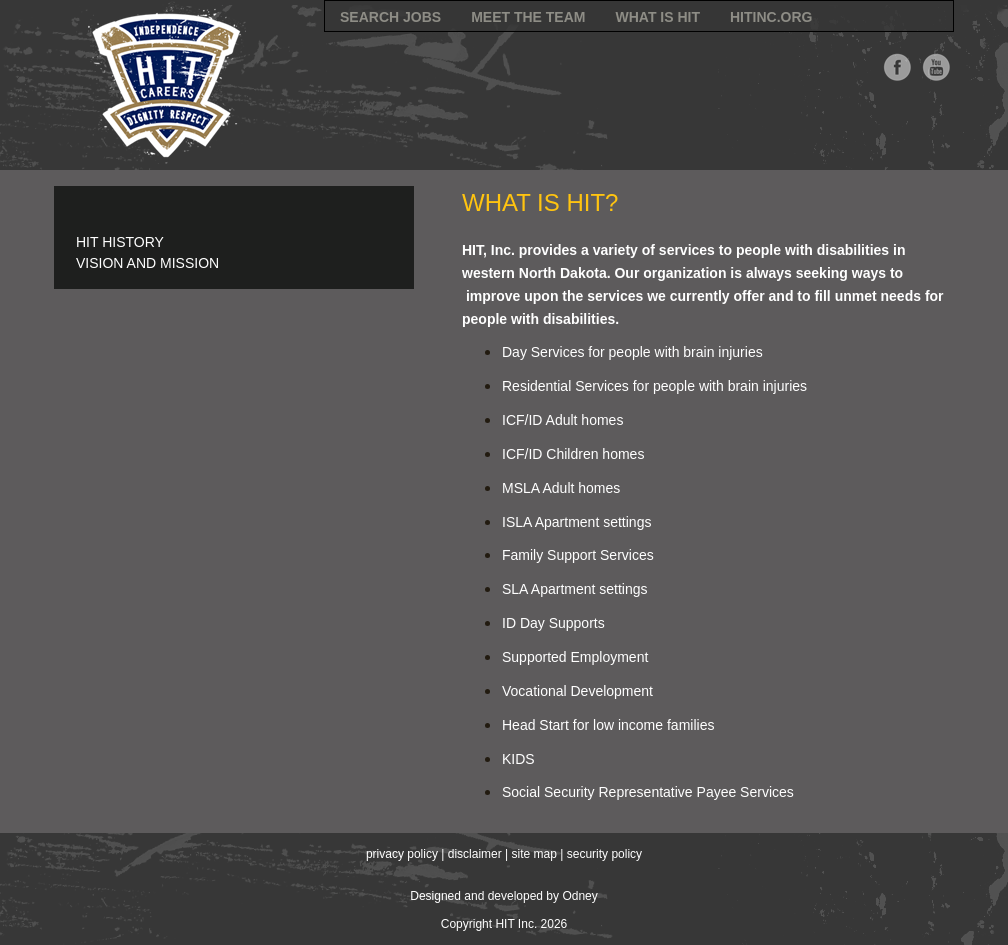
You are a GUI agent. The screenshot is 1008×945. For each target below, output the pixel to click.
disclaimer (475, 854)
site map (534, 854)
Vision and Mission (147, 263)
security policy (604, 854)
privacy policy (402, 854)
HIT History (120, 242)
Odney (579, 896)
